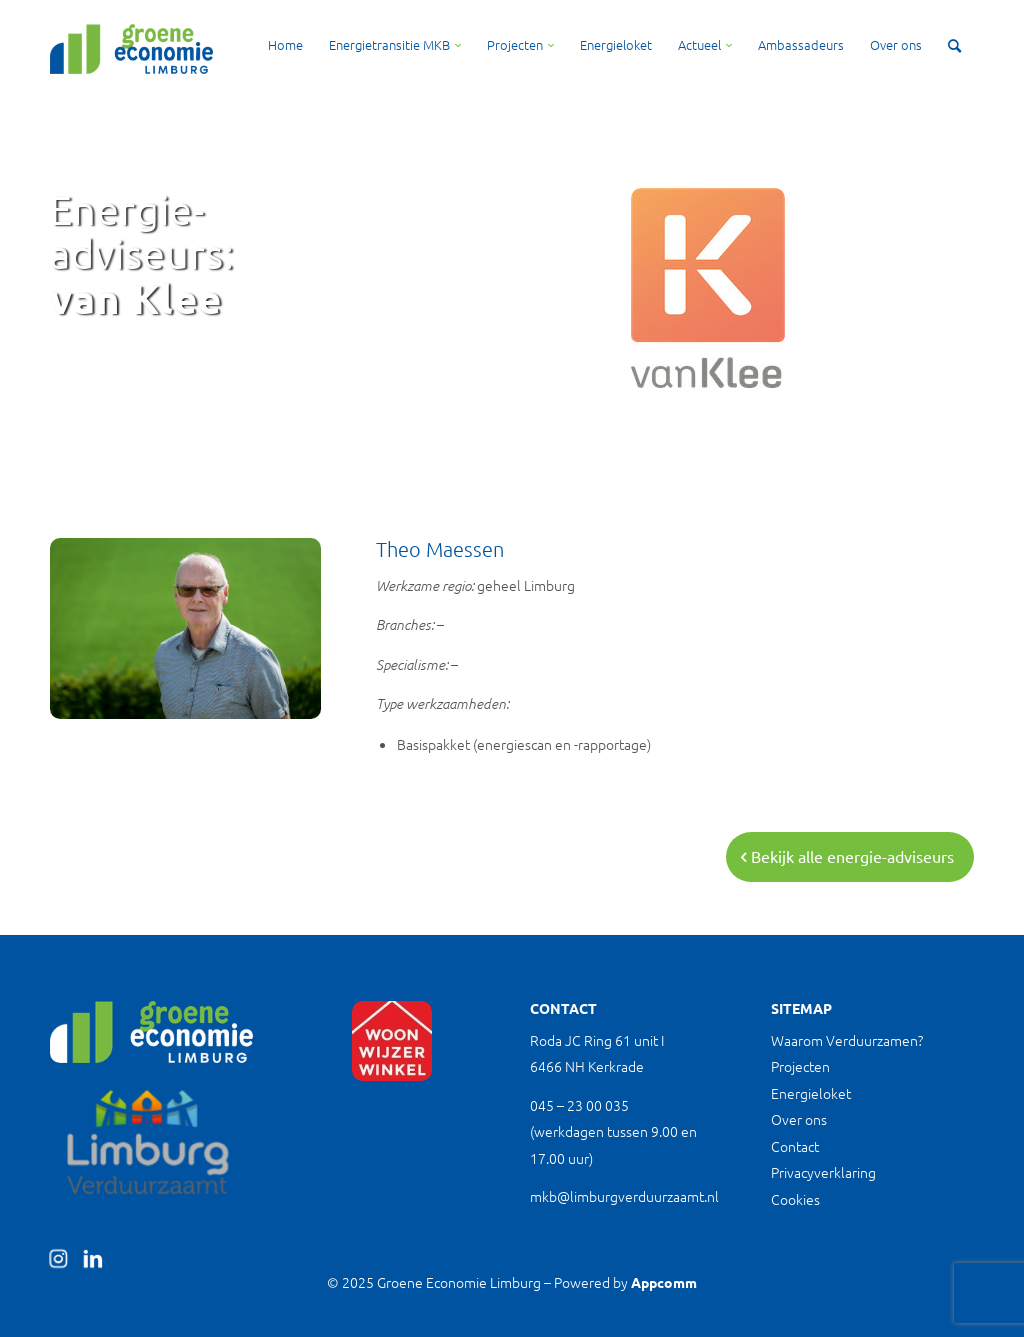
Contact (795, 1146)
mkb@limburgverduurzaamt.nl (624, 1196)
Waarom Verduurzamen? (847, 1040)
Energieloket (811, 1093)
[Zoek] (954, 45)
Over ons (799, 1119)
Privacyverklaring (823, 1172)
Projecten (800, 1066)
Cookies (795, 1199)
